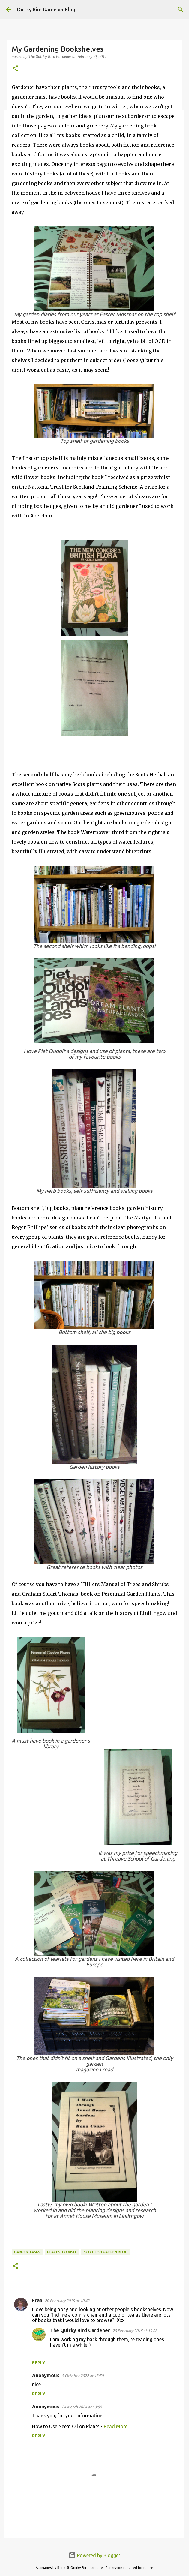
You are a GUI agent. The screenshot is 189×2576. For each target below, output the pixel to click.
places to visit (62, 2252)
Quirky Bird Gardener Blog (46, 9)
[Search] (180, 9)
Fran (37, 2300)
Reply (38, 2362)
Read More (116, 2426)
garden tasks (27, 2252)
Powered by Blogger (94, 2555)
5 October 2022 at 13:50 (83, 2376)
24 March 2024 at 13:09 (82, 2407)
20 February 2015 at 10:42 (67, 2301)
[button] (15, 69)
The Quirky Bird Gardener (80, 2330)
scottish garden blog (106, 2252)
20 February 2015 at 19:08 (134, 2331)
